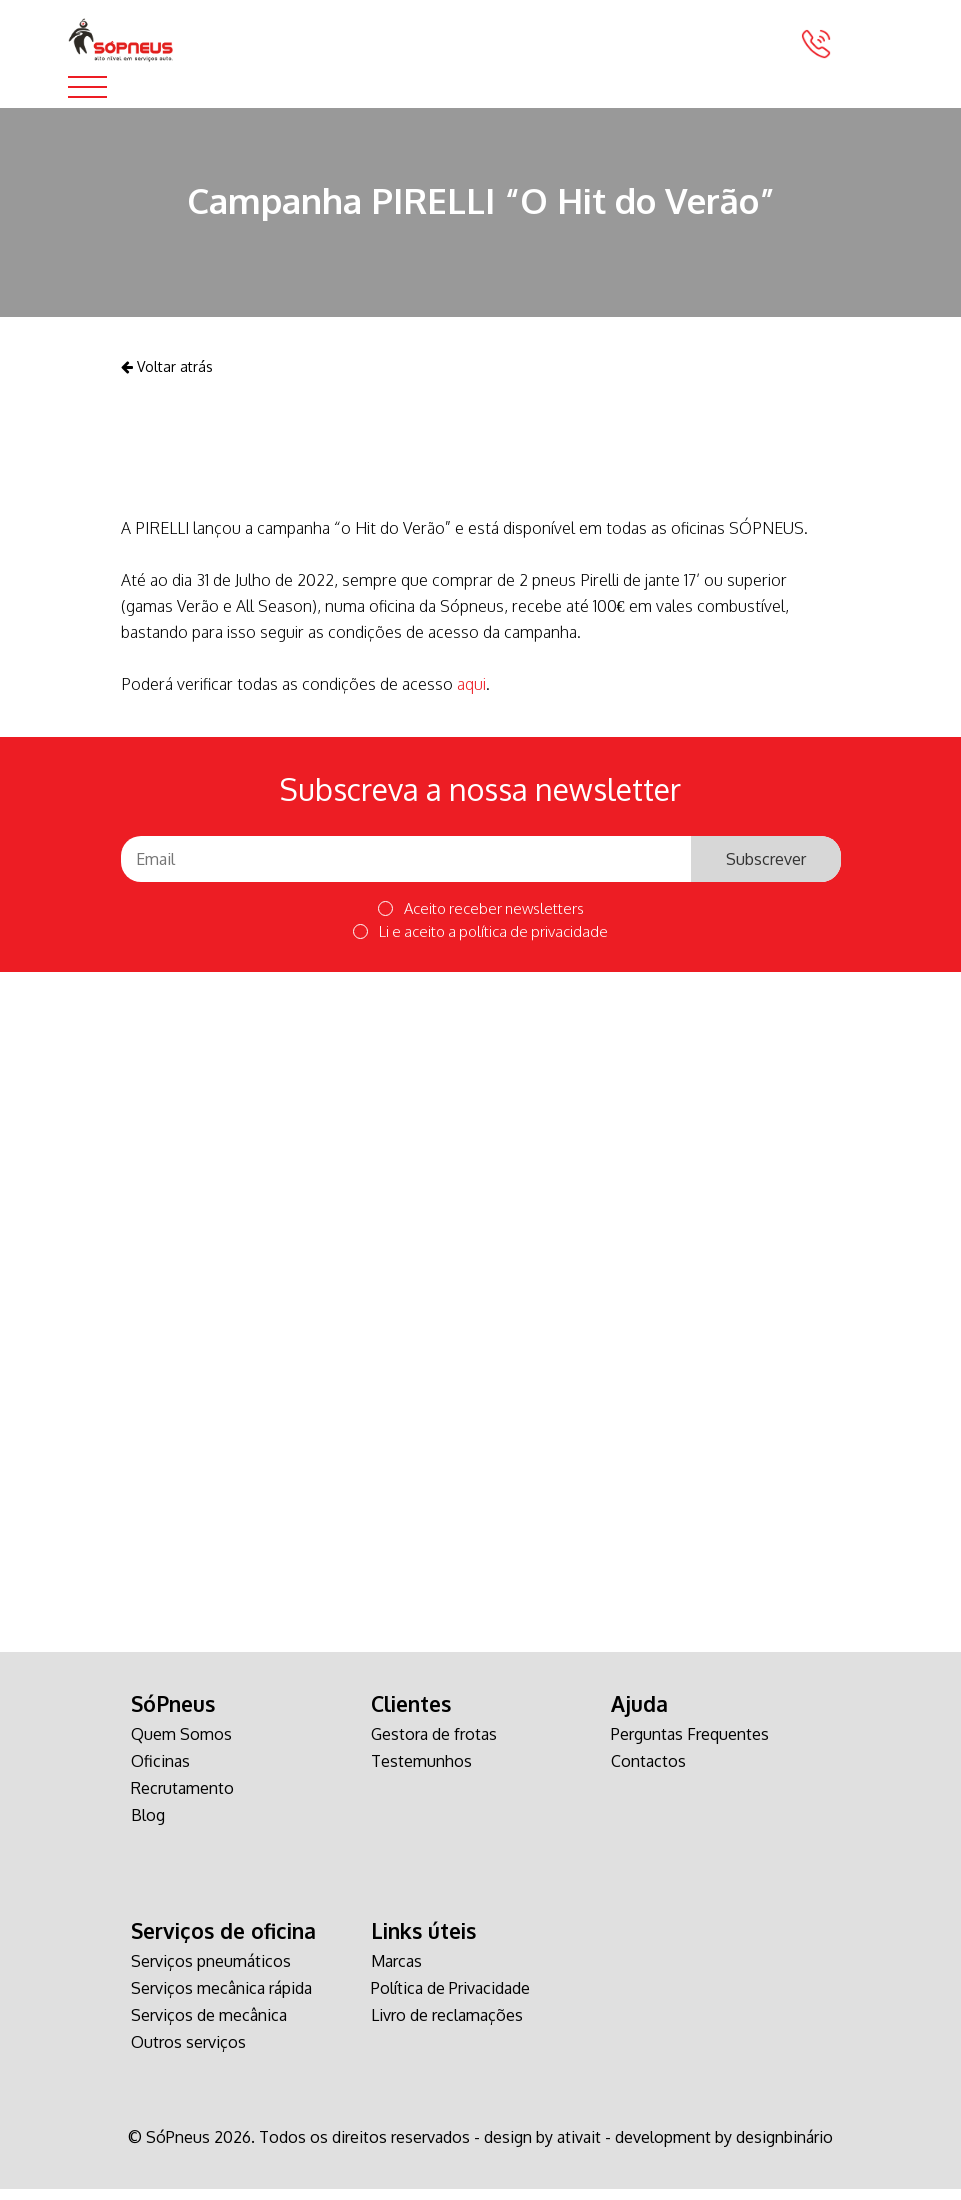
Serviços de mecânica (209, 2026)
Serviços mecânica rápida (221, 1999)
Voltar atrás (167, 376)
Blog (148, 1826)
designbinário (784, 2148)
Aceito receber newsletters (481, 919)
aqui (471, 694)
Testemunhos (421, 1772)
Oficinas (160, 1772)
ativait (579, 2148)
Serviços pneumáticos (211, 1972)
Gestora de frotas (434, 1745)
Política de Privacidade (450, 1999)
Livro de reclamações (447, 2026)
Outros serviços (188, 2053)
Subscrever (766, 869)
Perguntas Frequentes (690, 1745)
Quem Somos (181, 1745)
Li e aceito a (480, 941)
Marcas (396, 1972)
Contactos (648, 1772)
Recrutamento (182, 1799)
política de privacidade (533, 941)
